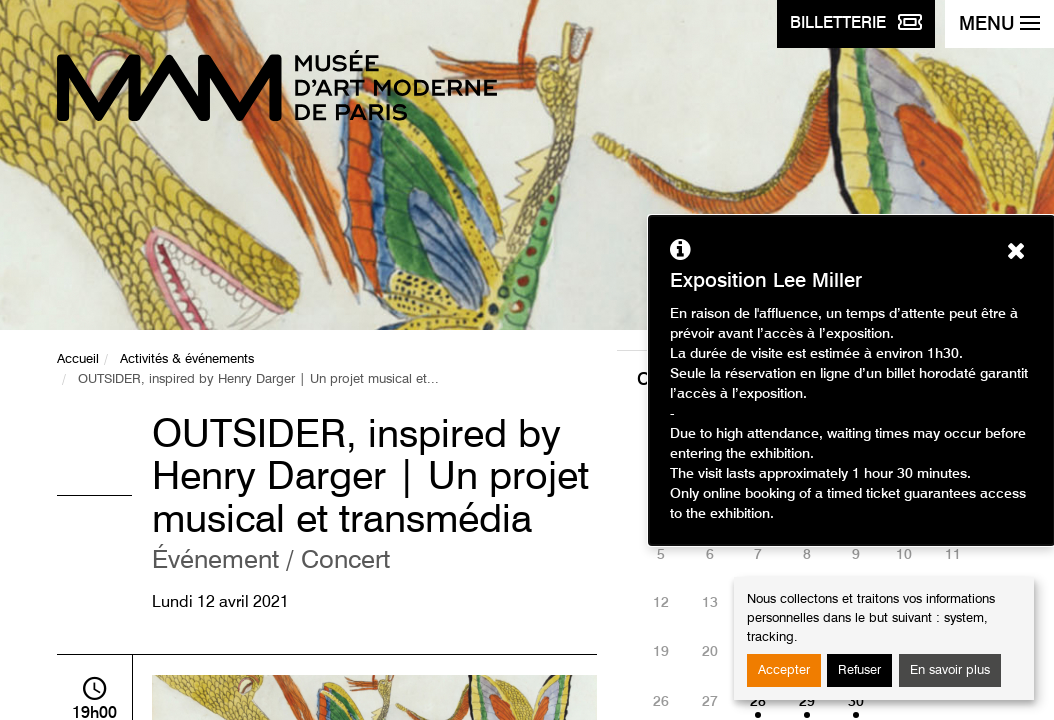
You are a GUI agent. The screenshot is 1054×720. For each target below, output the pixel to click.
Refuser (859, 670)
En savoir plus (950, 670)
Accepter (784, 670)
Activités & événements (187, 359)
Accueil (78, 359)
